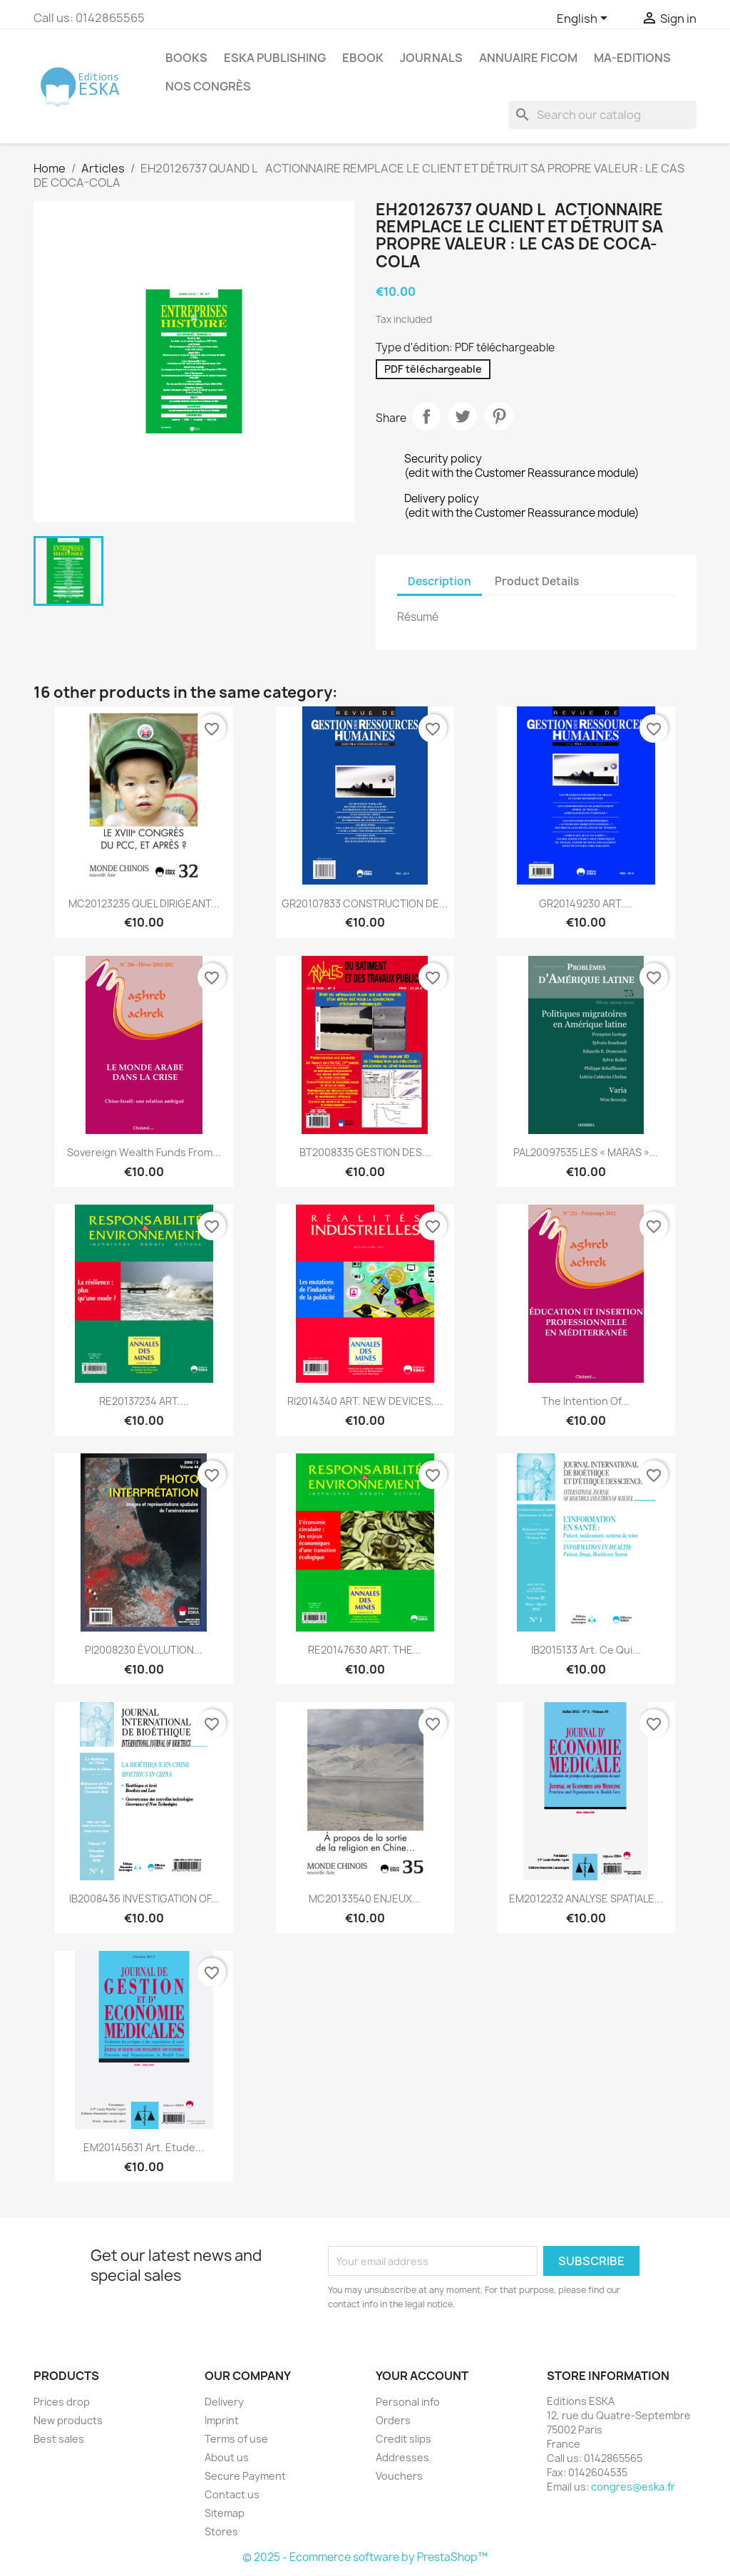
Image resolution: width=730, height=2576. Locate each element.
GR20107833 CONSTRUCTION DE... (365, 903)
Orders (393, 2420)
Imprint (222, 2420)
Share (426, 416)
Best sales (59, 2439)
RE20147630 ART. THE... (364, 1650)
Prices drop (62, 2401)
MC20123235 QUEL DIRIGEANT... (144, 903)
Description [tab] (439, 581)
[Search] (602, 115)
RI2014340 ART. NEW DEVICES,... (365, 1401)
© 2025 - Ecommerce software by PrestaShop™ (365, 2557)
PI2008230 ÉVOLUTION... (143, 1650)
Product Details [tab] (537, 581)
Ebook (363, 58)
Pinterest (499, 416)
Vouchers (399, 2476)
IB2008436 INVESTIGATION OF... (144, 1898)
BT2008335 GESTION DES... (365, 1152)
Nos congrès (208, 86)
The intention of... (585, 1401)
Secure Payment (245, 2476)
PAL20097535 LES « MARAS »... (585, 1152)
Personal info (408, 2401)
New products (68, 2420)
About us (227, 2457)
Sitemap (225, 2513)
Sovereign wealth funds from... (144, 1152)
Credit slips (403, 2439)
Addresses (402, 2457)
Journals (431, 58)
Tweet (462, 416)
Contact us (232, 2494)
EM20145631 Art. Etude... (143, 2147)
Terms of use (236, 2439)
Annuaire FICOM (528, 58)
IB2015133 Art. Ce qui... (586, 1650)
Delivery (224, 2401)
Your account (422, 2376)
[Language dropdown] (584, 19)
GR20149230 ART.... (585, 903)
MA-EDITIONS (632, 58)
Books (186, 58)
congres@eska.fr (633, 2486)
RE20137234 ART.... (144, 1401)
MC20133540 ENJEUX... (365, 1898)
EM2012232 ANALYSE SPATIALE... (586, 1898)
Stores (221, 2531)
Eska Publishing (275, 58)
